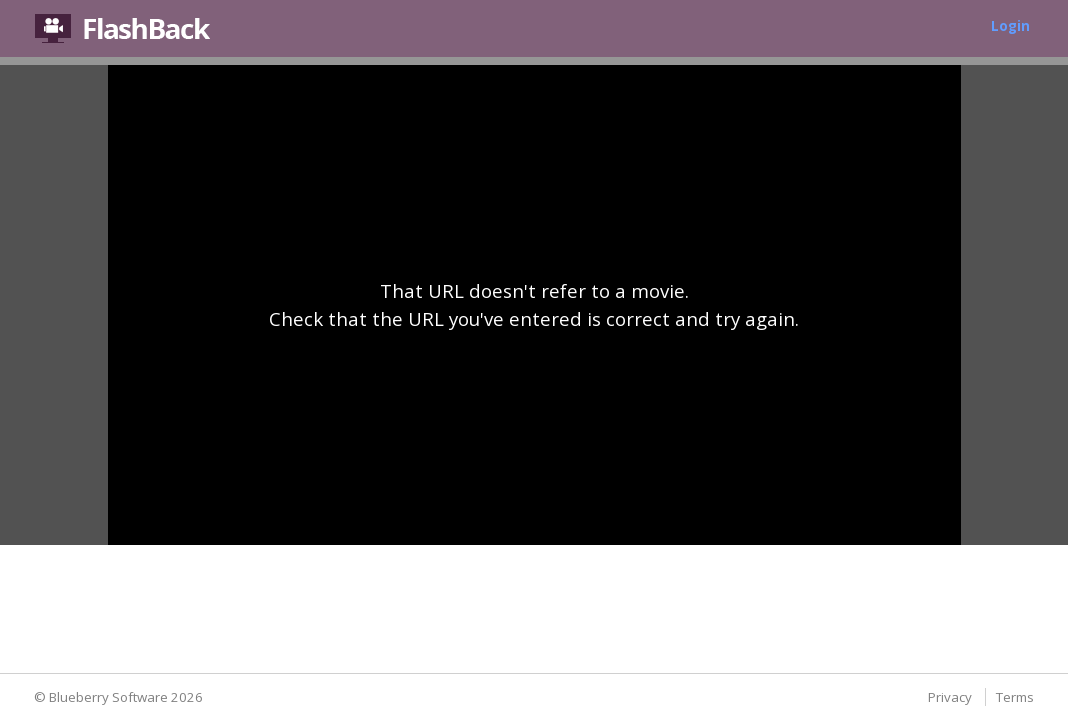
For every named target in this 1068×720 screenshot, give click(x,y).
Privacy (950, 697)
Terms (1015, 697)
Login (1010, 26)
